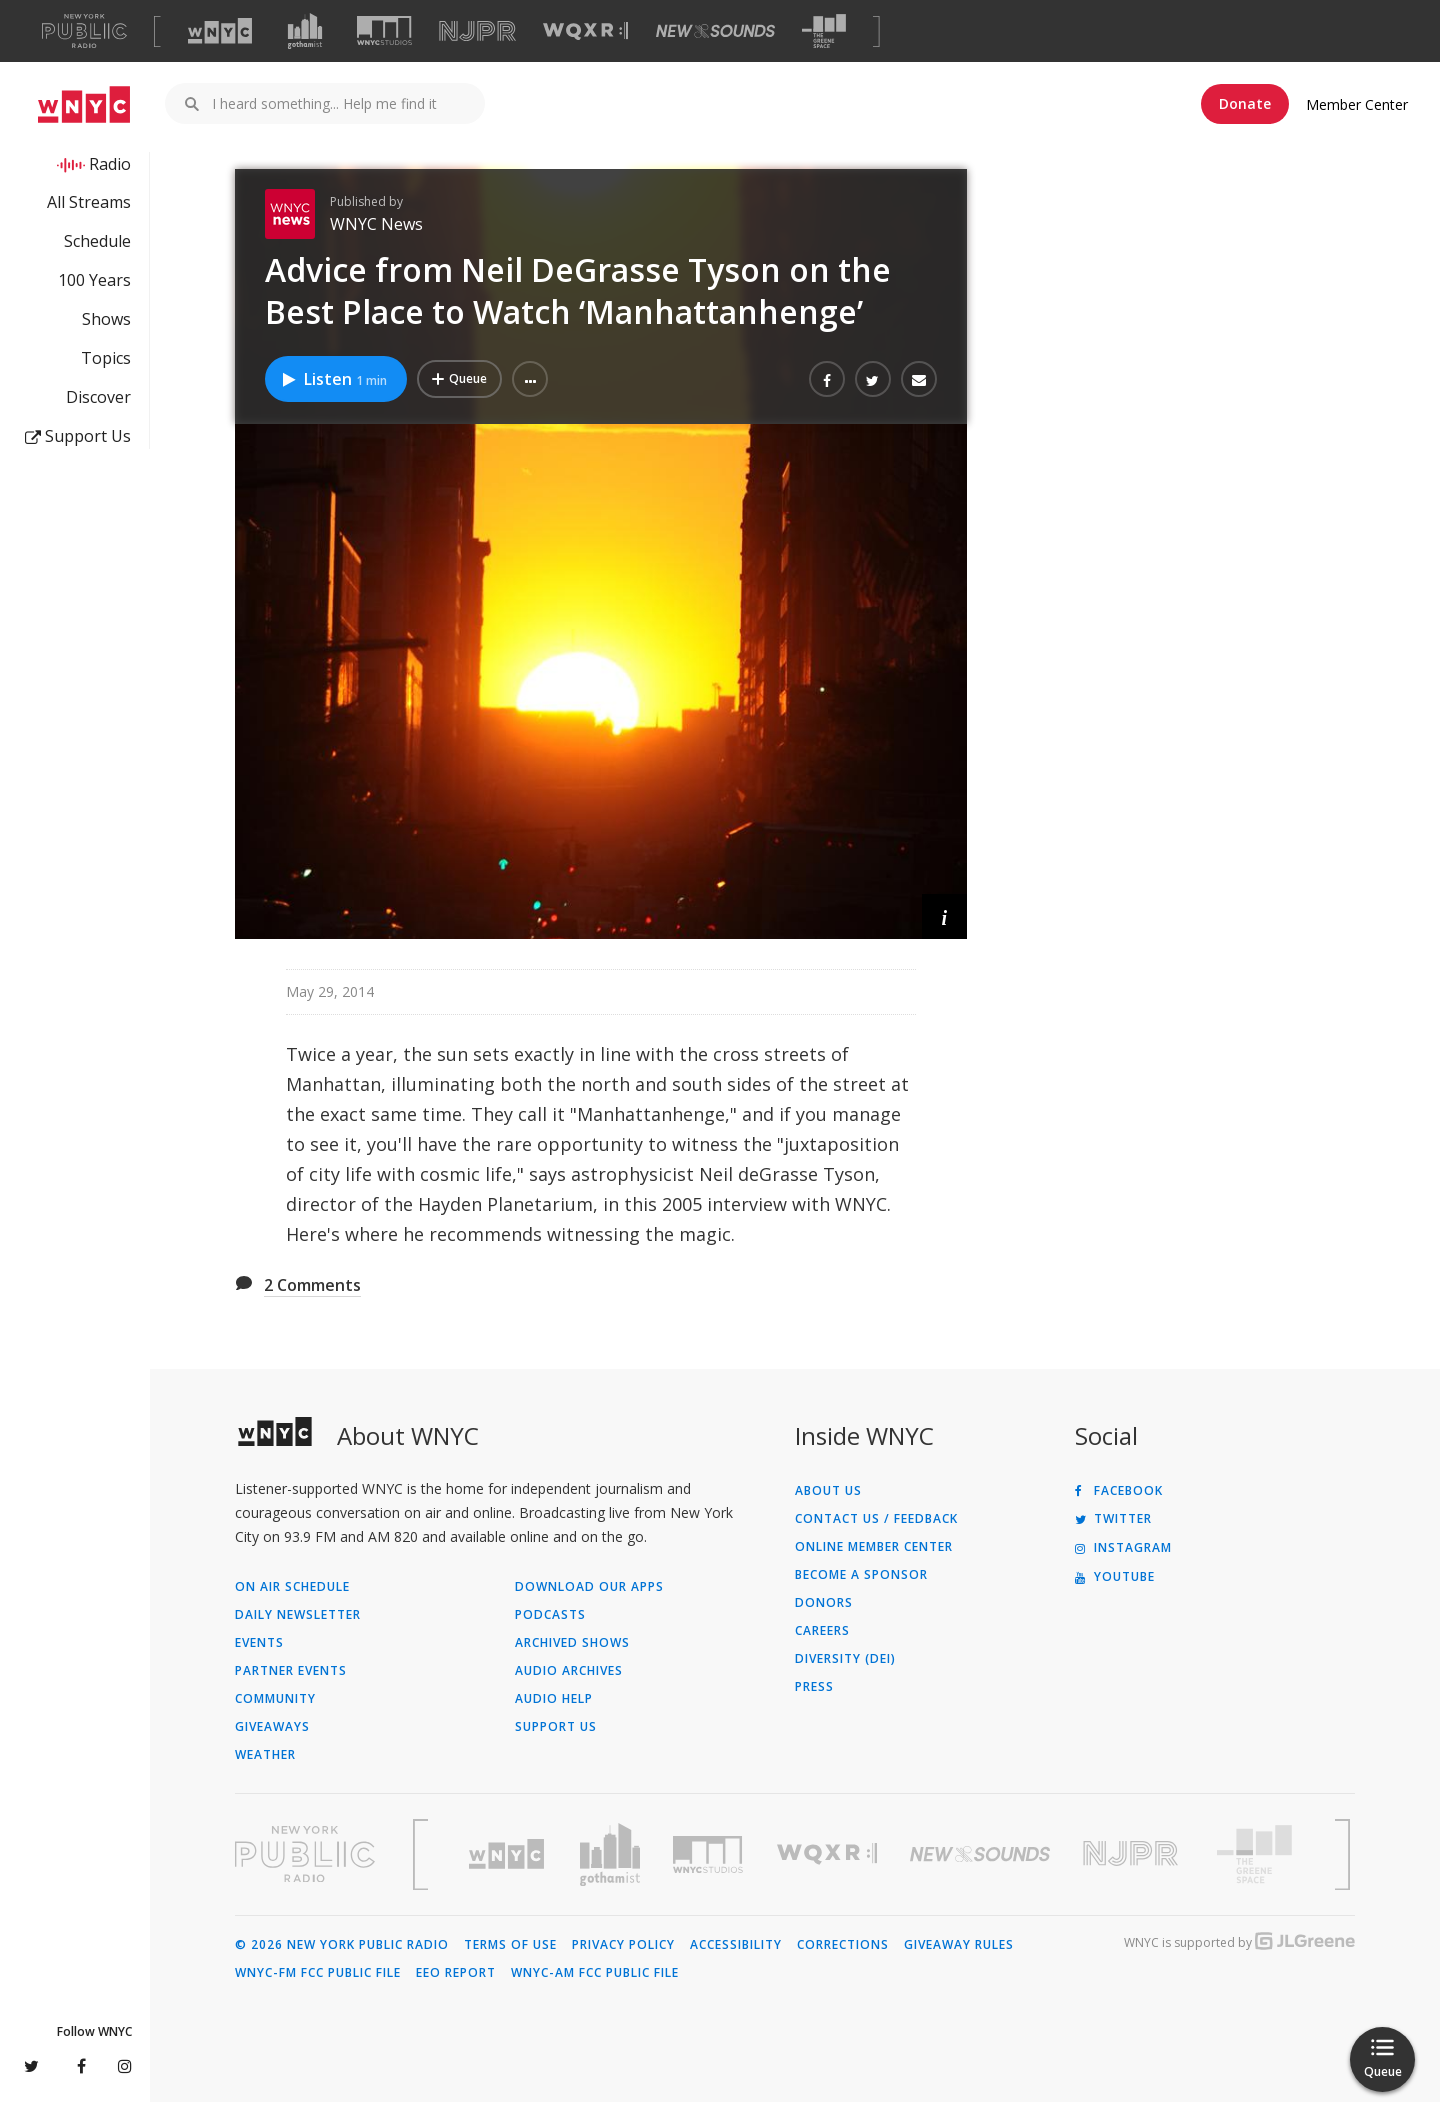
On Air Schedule (292, 1587)
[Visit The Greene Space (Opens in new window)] (824, 31)
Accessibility (736, 1945)
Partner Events (291, 1671)
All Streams (89, 202)
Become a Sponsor (861, 1575)
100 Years (94, 280)
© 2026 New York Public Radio (342, 1945)
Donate (1245, 103)
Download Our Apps (589, 1587)
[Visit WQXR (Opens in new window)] (585, 31)
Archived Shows (572, 1643)
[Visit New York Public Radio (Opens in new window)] (305, 1854)
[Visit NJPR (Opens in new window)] (477, 31)
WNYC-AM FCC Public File (595, 1973)
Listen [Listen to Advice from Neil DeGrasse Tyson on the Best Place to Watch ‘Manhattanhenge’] (333, 379)
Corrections (843, 1945)
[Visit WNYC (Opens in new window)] (220, 31)
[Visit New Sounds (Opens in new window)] (715, 31)
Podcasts (550, 1615)
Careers (822, 1631)
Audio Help (554, 1699)
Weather (265, 1755)
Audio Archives (569, 1671)
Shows (106, 319)
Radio (110, 164)
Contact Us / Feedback (876, 1519)
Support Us (78, 436)
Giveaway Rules (959, 1945)
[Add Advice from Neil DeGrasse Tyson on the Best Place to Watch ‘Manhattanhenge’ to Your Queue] (459, 379)
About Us (828, 1491)
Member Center (1357, 104)
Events (259, 1643)
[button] (530, 379)
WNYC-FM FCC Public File (318, 1973)
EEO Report (456, 1973)
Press (814, 1687)
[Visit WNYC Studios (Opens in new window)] (384, 30)
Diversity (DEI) (845, 1659)
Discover (98, 397)
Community (275, 1699)
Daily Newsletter (298, 1615)
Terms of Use (510, 1945)
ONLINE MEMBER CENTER (874, 1547)
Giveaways (272, 1727)
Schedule (97, 241)
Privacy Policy (623, 1945)
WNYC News (376, 224)
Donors (824, 1603)
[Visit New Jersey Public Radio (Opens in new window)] (1133, 1853)
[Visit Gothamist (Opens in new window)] (305, 31)
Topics (106, 358)
